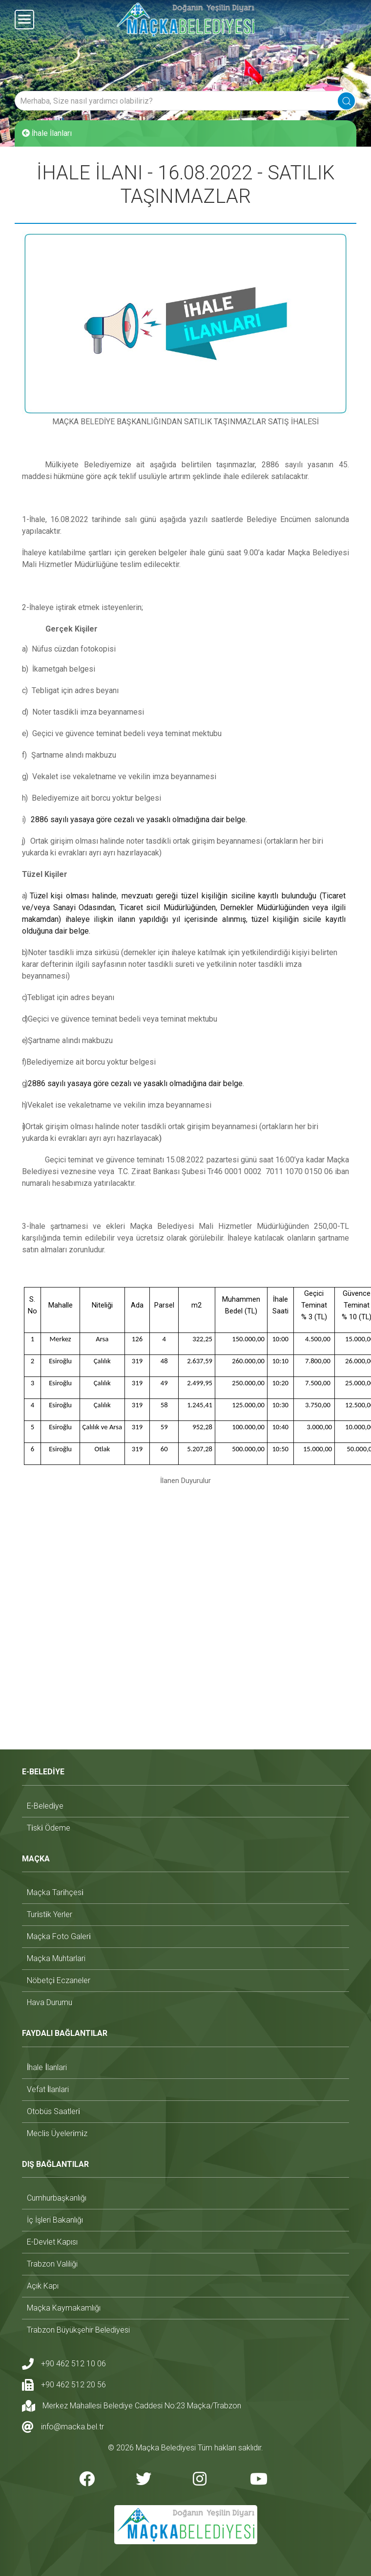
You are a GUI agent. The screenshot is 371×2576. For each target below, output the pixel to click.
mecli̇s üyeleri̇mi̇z (57, 2133)
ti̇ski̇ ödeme (48, 1828)
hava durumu (49, 2002)
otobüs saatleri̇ (53, 2111)
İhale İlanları (47, 133)
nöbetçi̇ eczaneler (58, 1980)
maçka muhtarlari (56, 1958)
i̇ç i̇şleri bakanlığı (55, 2220)
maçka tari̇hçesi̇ (55, 1892)
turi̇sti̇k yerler (49, 1914)
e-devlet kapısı (52, 2242)
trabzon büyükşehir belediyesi (78, 2330)
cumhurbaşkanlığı (56, 2198)
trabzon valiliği (52, 2264)
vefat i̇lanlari (48, 2089)
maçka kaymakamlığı (64, 2308)
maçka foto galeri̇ (59, 1936)
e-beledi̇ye (45, 1806)
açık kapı (43, 2286)
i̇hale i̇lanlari (47, 2067)
